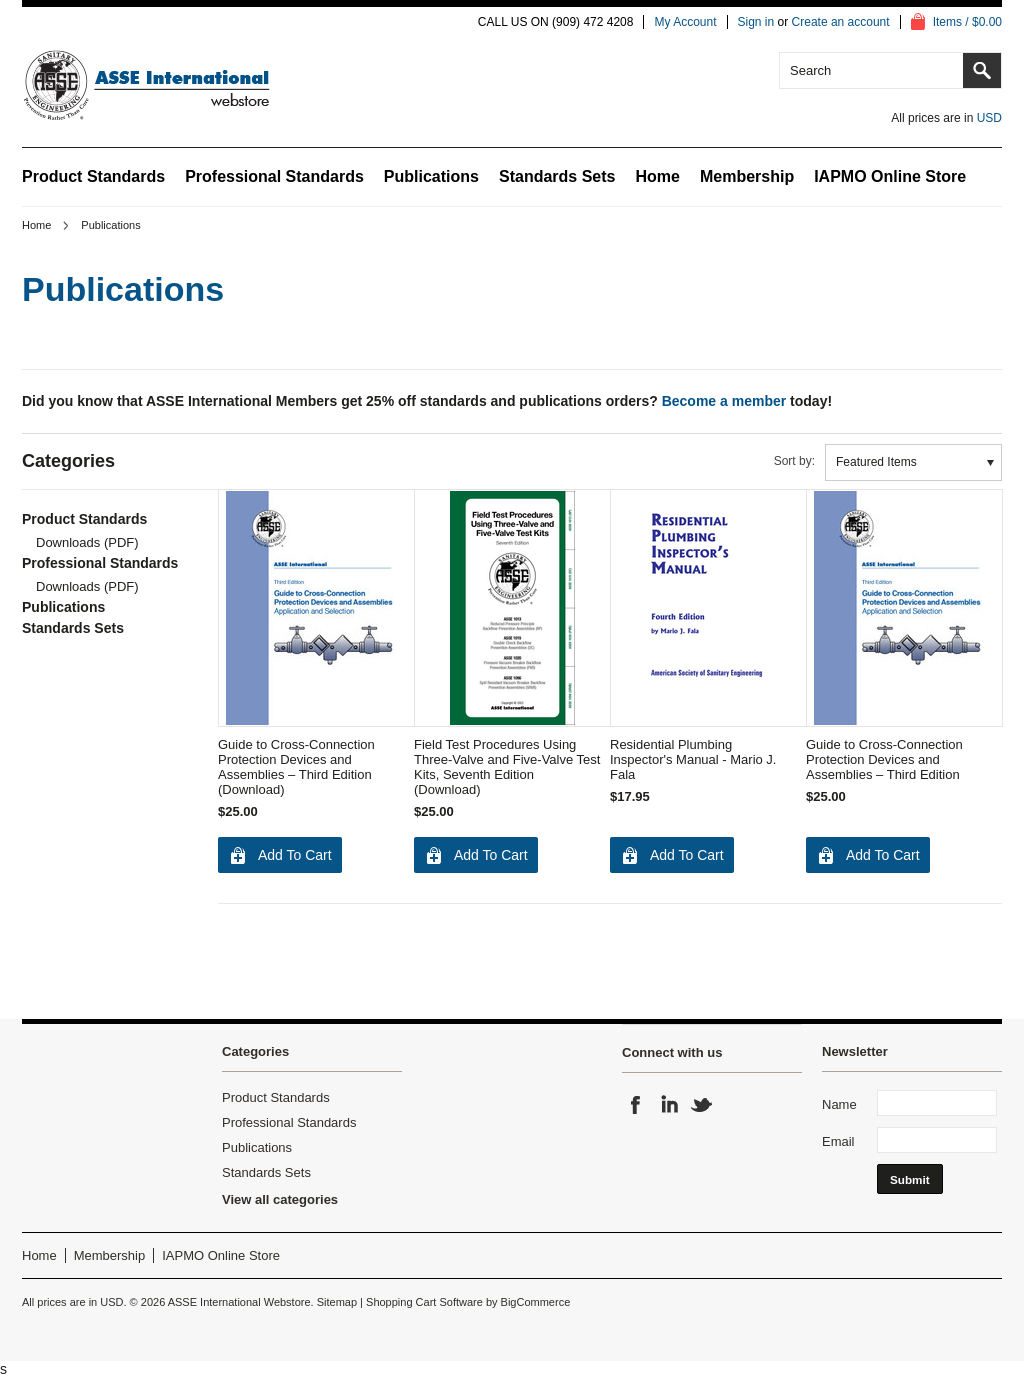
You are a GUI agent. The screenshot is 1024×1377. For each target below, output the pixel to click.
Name (839, 1104)
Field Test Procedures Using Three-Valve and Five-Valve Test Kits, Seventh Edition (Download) (507, 767)
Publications (431, 176)
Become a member (724, 401)
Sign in (756, 22)
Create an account (841, 22)
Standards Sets (557, 176)
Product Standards (93, 176)
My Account (685, 22)
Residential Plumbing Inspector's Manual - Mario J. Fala (693, 759)
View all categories (280, 1199)
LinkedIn (669, 1105)
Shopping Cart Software (424, 1302)
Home (36, 225)
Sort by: (794, 461)
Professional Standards (274, 176)
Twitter (702, 1105)
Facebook (636, 1105)
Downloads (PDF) (87, 542)
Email (838, 1141)
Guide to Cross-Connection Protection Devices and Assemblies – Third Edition (884, 759)
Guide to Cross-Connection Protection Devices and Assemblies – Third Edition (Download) (296, 767)
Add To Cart (295, 855)
